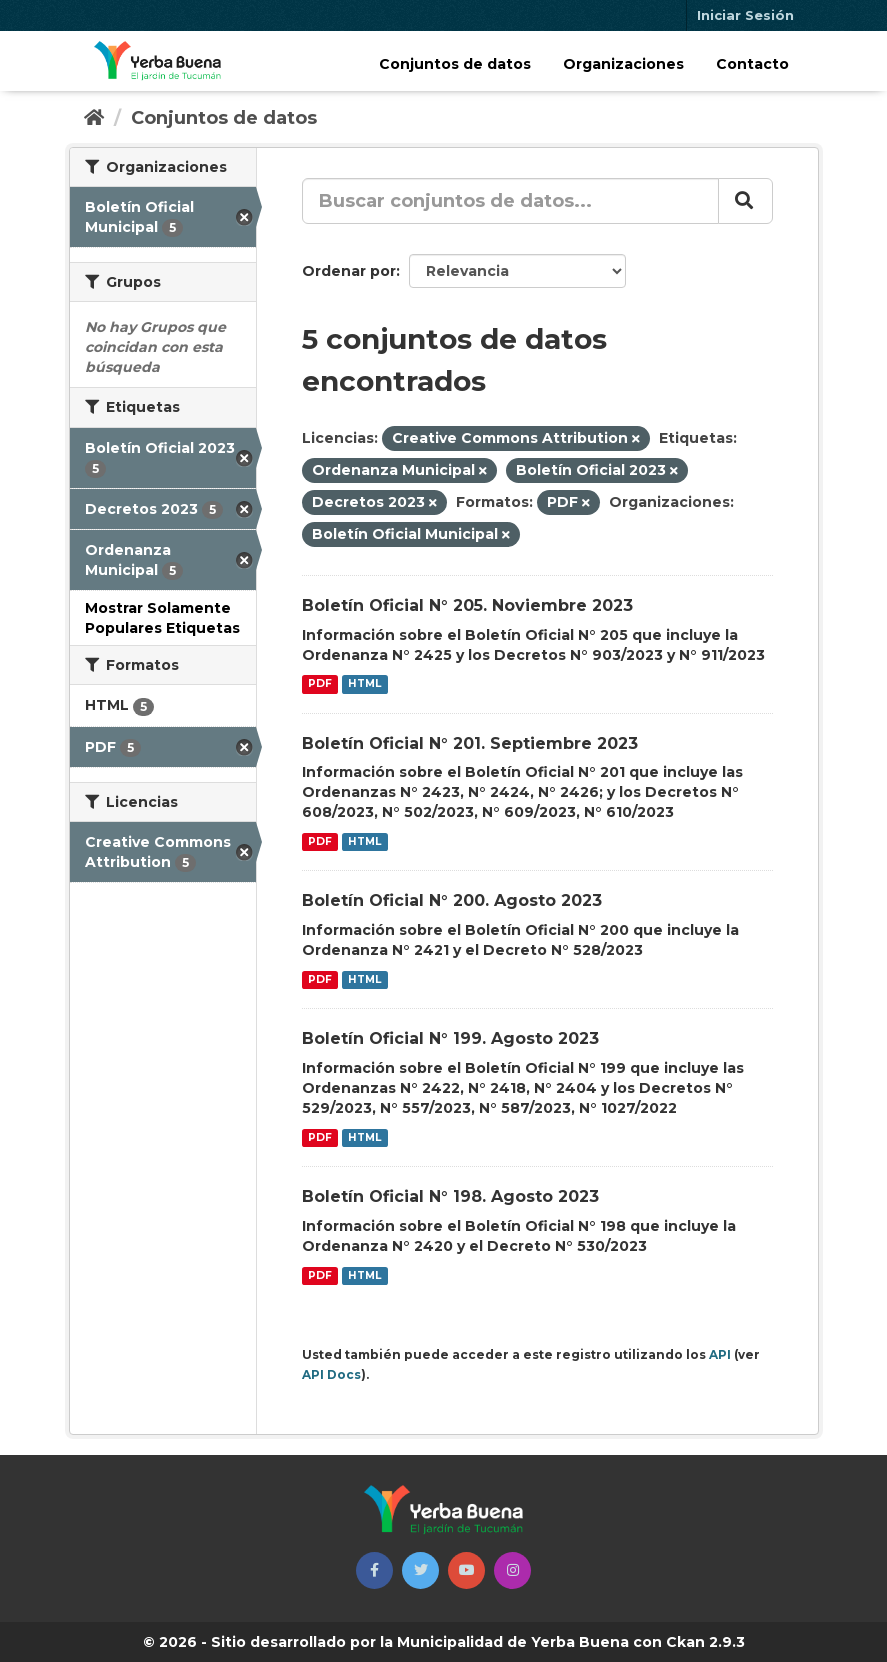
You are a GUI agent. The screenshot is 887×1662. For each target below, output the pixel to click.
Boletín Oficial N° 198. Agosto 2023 (450, 1196)
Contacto (752, 64)
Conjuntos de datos (455, 64)
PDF (320, 684)
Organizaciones (623, 64)
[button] (374, 1570)
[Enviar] (745, 201)
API (720, 1354)
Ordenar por (349, 271)
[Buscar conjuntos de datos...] (510, 201)
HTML (364, 684)
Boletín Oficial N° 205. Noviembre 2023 (467, 605)
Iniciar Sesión (745, 15)
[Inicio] (94, 118)
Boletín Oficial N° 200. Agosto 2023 (452, 900)
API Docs (331, 1374)
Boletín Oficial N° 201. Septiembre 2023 (470, 743)
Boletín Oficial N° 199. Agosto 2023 (450, 1038)
